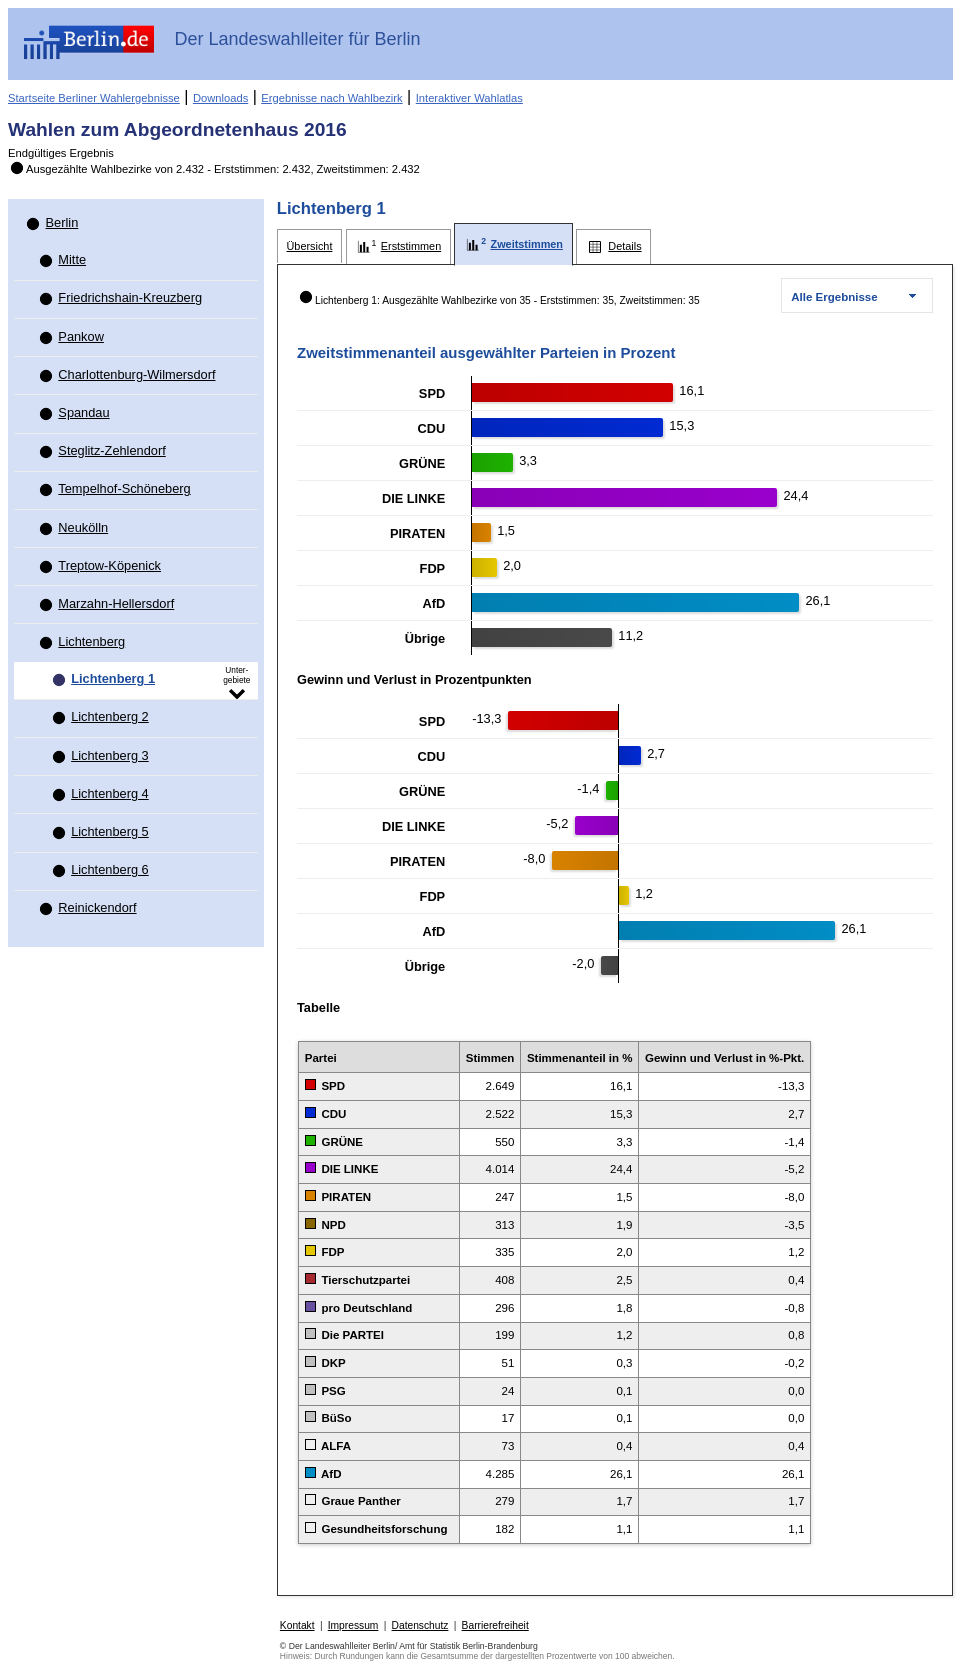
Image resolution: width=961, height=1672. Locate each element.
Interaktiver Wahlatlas (469, 98)
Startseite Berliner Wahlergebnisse (94, 98)
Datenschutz (420, 1625)
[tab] (309, 246)
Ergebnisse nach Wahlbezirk (331, 98)
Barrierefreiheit (495, 1625)
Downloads (220, 98)
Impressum (353, 1625)
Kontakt (297, 1625)
